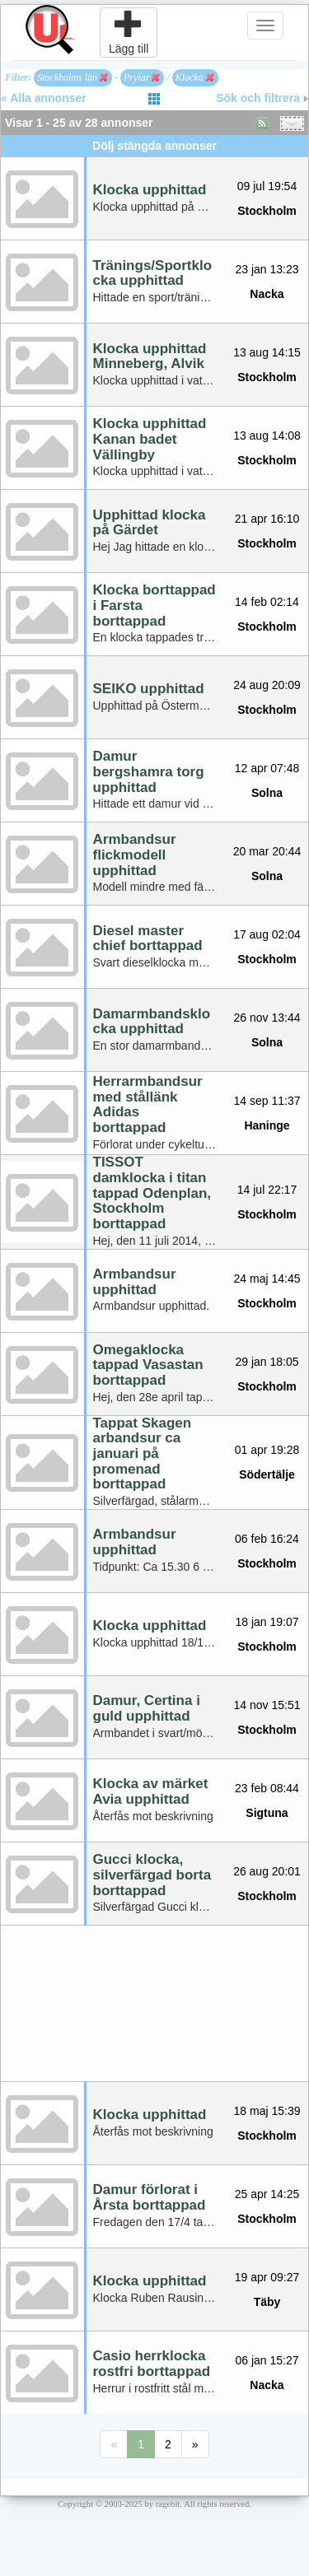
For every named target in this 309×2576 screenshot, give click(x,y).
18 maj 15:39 (267, 2110)
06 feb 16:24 (267, 1538)
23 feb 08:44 (267, 1788)
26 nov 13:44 (267, 1017)
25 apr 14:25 (267, 2194)
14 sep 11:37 (267, 1100)
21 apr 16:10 (267, 518)
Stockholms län (72, 77)
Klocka (195, 77)
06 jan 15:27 (266, 2360)
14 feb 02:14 (267, 601)
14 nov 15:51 (267, 1705)
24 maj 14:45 (267, 1278)
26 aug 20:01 (267, 1871)
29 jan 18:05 (266, 1361)
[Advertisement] (154, 2003)
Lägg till (128, 32)
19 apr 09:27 (267, 2277)
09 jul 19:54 (267, 186)
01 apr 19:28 (267, 1449)
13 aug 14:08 (267, 435)
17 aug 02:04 (267, 934)
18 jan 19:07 (266, 1621)
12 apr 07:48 (267, 768)
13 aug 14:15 (267, 352)
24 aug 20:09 (267, 685)
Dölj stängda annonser (154, 145)
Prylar (142, 77)
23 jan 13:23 (266, 269)
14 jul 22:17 (267, 1189)
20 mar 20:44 (267, 851)
